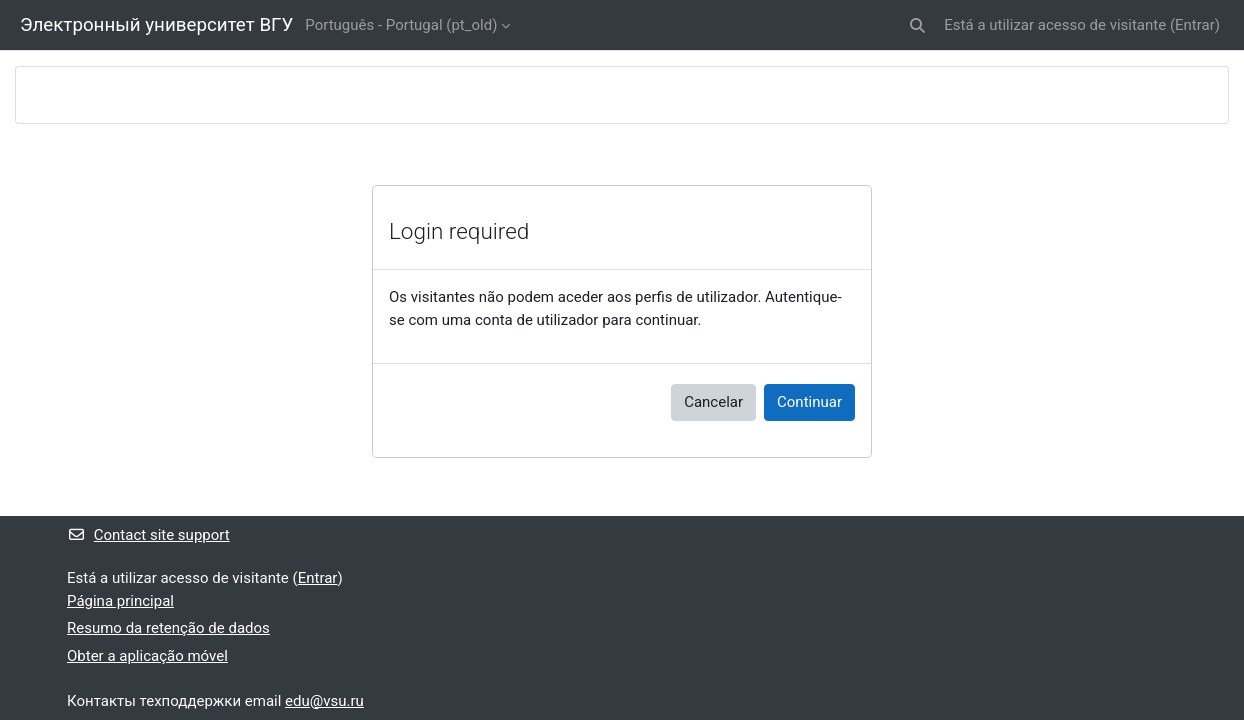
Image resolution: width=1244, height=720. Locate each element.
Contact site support (148, 535)
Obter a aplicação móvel (147, 656)
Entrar (1195, 25)
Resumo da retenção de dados (168, 628)
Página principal (120, 601)
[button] (918, 25)
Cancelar (713, 402)
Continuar (809, 402)
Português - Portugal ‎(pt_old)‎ (401, 25)
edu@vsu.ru (324, 701)
